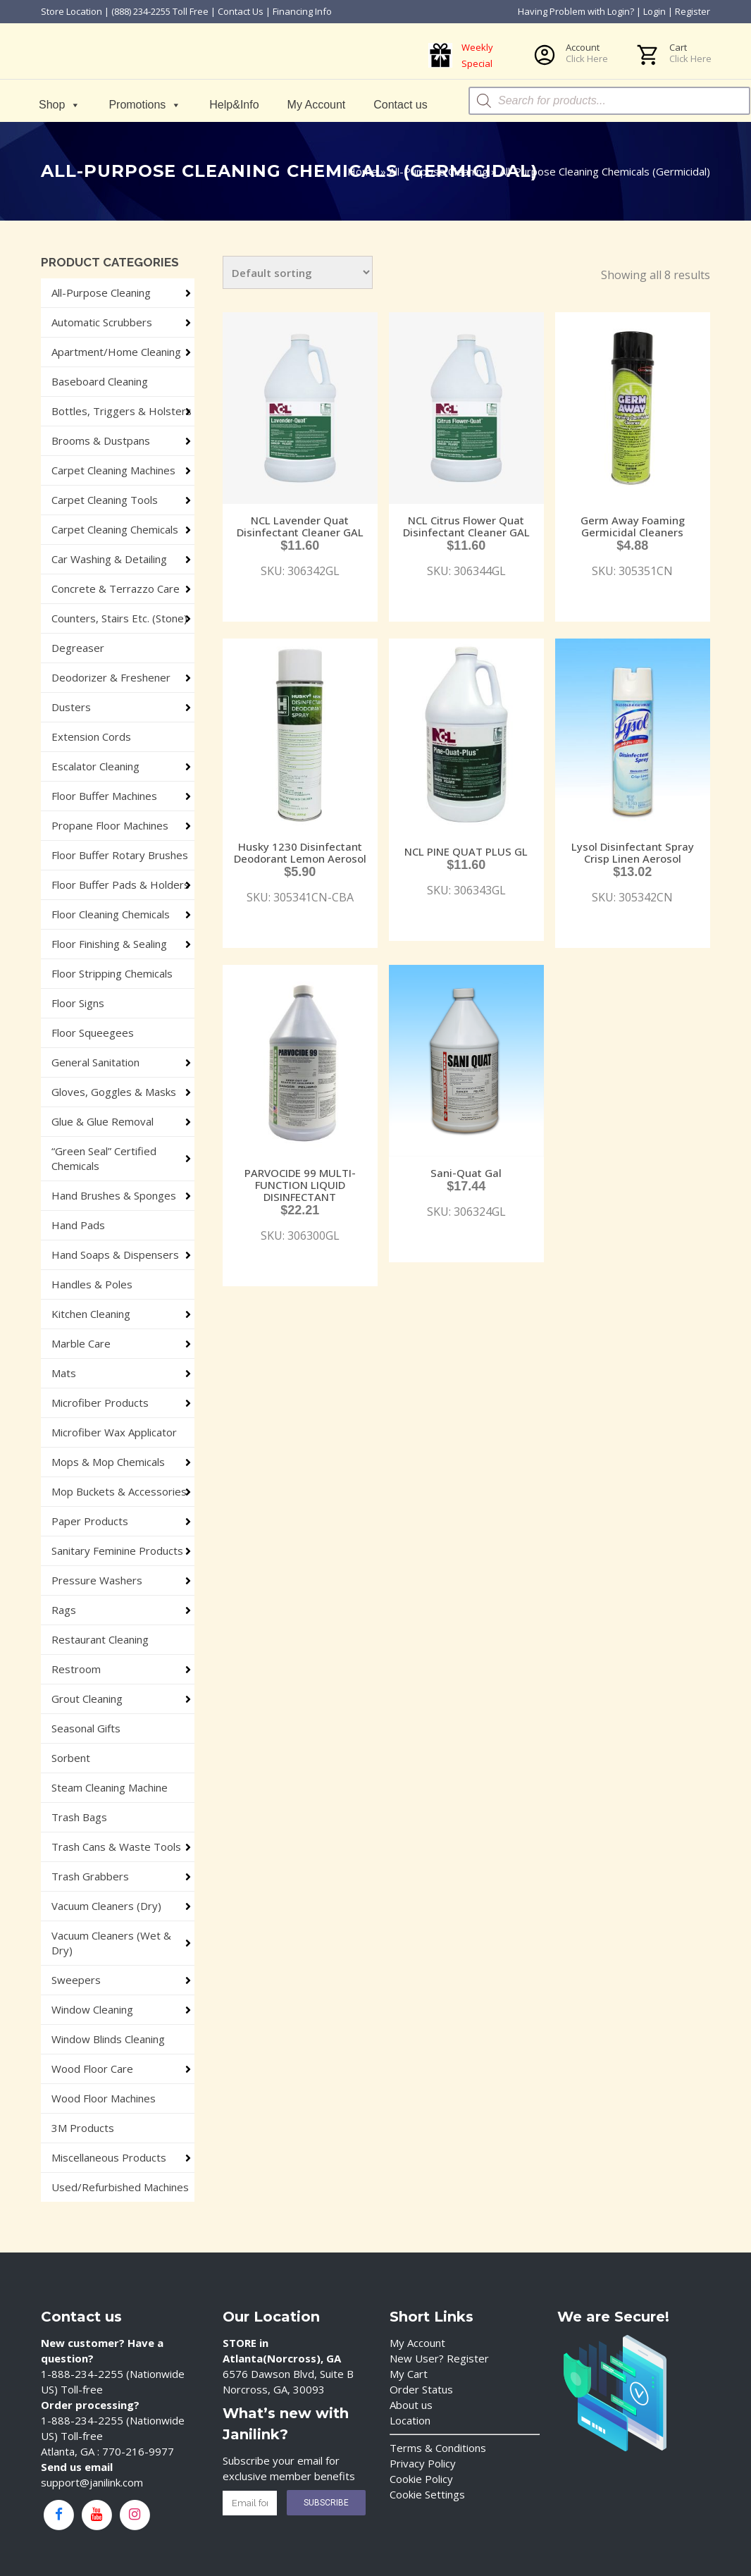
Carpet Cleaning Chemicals (114, 529)
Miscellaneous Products (108, 2157)
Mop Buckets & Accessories (119, 1491)
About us (411, 2405)
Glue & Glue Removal (102, 1121)
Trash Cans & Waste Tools (116, 1846)
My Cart (409, 2374)
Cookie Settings (427, 2494)
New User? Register (439, 2358)
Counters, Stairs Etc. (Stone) (119, 618)
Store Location (71, 11)
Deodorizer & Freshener (110, 677)
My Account (316, 105)
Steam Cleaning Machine (109, 1787)
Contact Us (240, 11)
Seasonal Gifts (85, 1728)
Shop (59, 105)
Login (654, 11)
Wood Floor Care (92, 2069)
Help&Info (234, 105)
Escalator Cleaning (95, 766)
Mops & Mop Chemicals (108, 1462)
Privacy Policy (423, 2463)
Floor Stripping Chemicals (112, 973)
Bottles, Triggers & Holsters (121, 411)
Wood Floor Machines (103, 2098)
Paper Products (89, 1521)
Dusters (71, 707)
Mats (63, 1373)
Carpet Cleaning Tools (104, 500)
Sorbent (70, 1758)
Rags (63, 1610)
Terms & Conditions (438, 2448)
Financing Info (302, 11)
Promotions (144, 105)
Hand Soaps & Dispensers (115, 1254)
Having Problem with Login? (576, 11)
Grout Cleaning (87, 1698)
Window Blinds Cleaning (108, 2039)
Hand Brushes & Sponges (113, 1195)
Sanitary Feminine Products (117, 1550)
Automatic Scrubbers (101, 322)
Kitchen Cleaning (90, 1314)
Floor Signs (77, 1003)
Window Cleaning (92, 2009)
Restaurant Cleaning (100, 1639)
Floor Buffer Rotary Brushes (119, 855)
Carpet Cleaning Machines (113, 470)
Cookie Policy (421, 2479)
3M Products (82, 2128)
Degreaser (77, 648)
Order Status (421, 2389)
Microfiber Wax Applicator (114, 1432)
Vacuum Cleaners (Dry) (106, 1906)
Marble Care (81, 1343)
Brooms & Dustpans (100, 440)
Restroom (76, 1669)
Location (410, 2420)
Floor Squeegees (92, 1032)
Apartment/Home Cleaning (116, 352)
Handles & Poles (91, 1284)
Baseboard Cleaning (99, 381)
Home (362, 171)
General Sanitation (95, 1062)
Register (692, 11)
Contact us (400, 105)
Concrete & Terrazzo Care (115, 588)
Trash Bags (79, 1817)
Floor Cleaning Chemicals (110, 914)
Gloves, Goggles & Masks (113, 1092)
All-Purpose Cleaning (438, 171)
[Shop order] (298, 272)
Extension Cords (91, 736)
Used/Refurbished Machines (120, 2187)
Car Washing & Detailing (109, 559)
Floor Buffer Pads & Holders (120, 884)
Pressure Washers (96, 1580)
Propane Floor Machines (109, 825)
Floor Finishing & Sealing (109, 944)
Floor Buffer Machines (104, 796)
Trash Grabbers (90, 1876)
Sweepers (76, 1980)
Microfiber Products (100, 1402)
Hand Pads (78, 1225)
